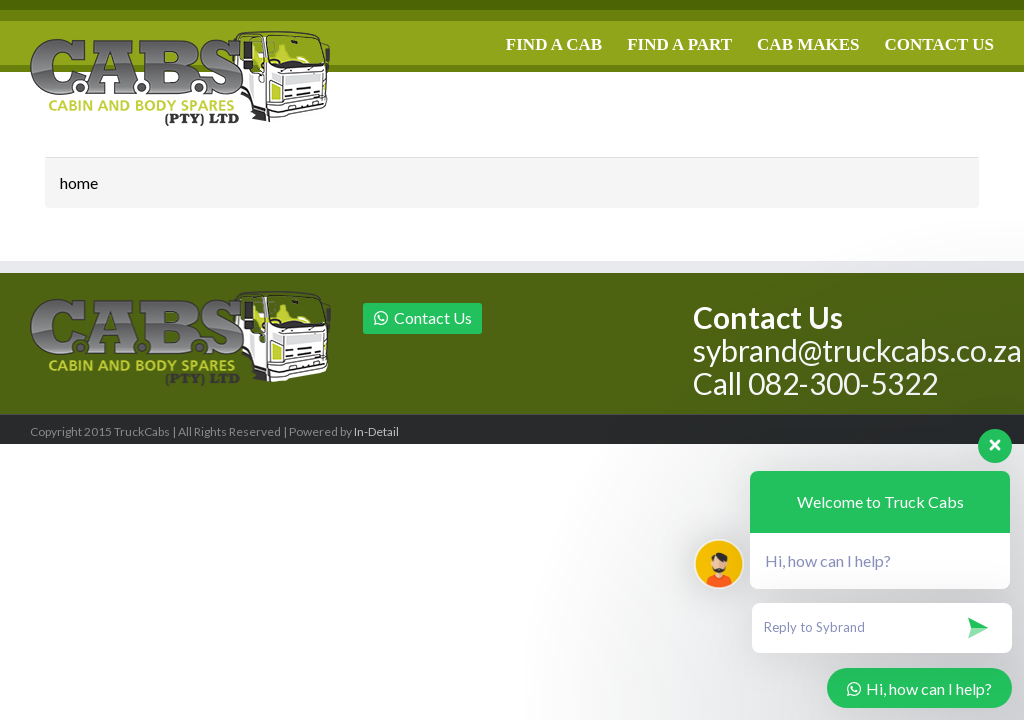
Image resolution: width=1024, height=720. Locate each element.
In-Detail (376, 431)
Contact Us (422, 317)
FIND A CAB (554, 44)
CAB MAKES (808, 44)
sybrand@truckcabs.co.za (857, 350)
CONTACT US (939, 44)
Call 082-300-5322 (815, 383)
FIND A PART (679, 44)
